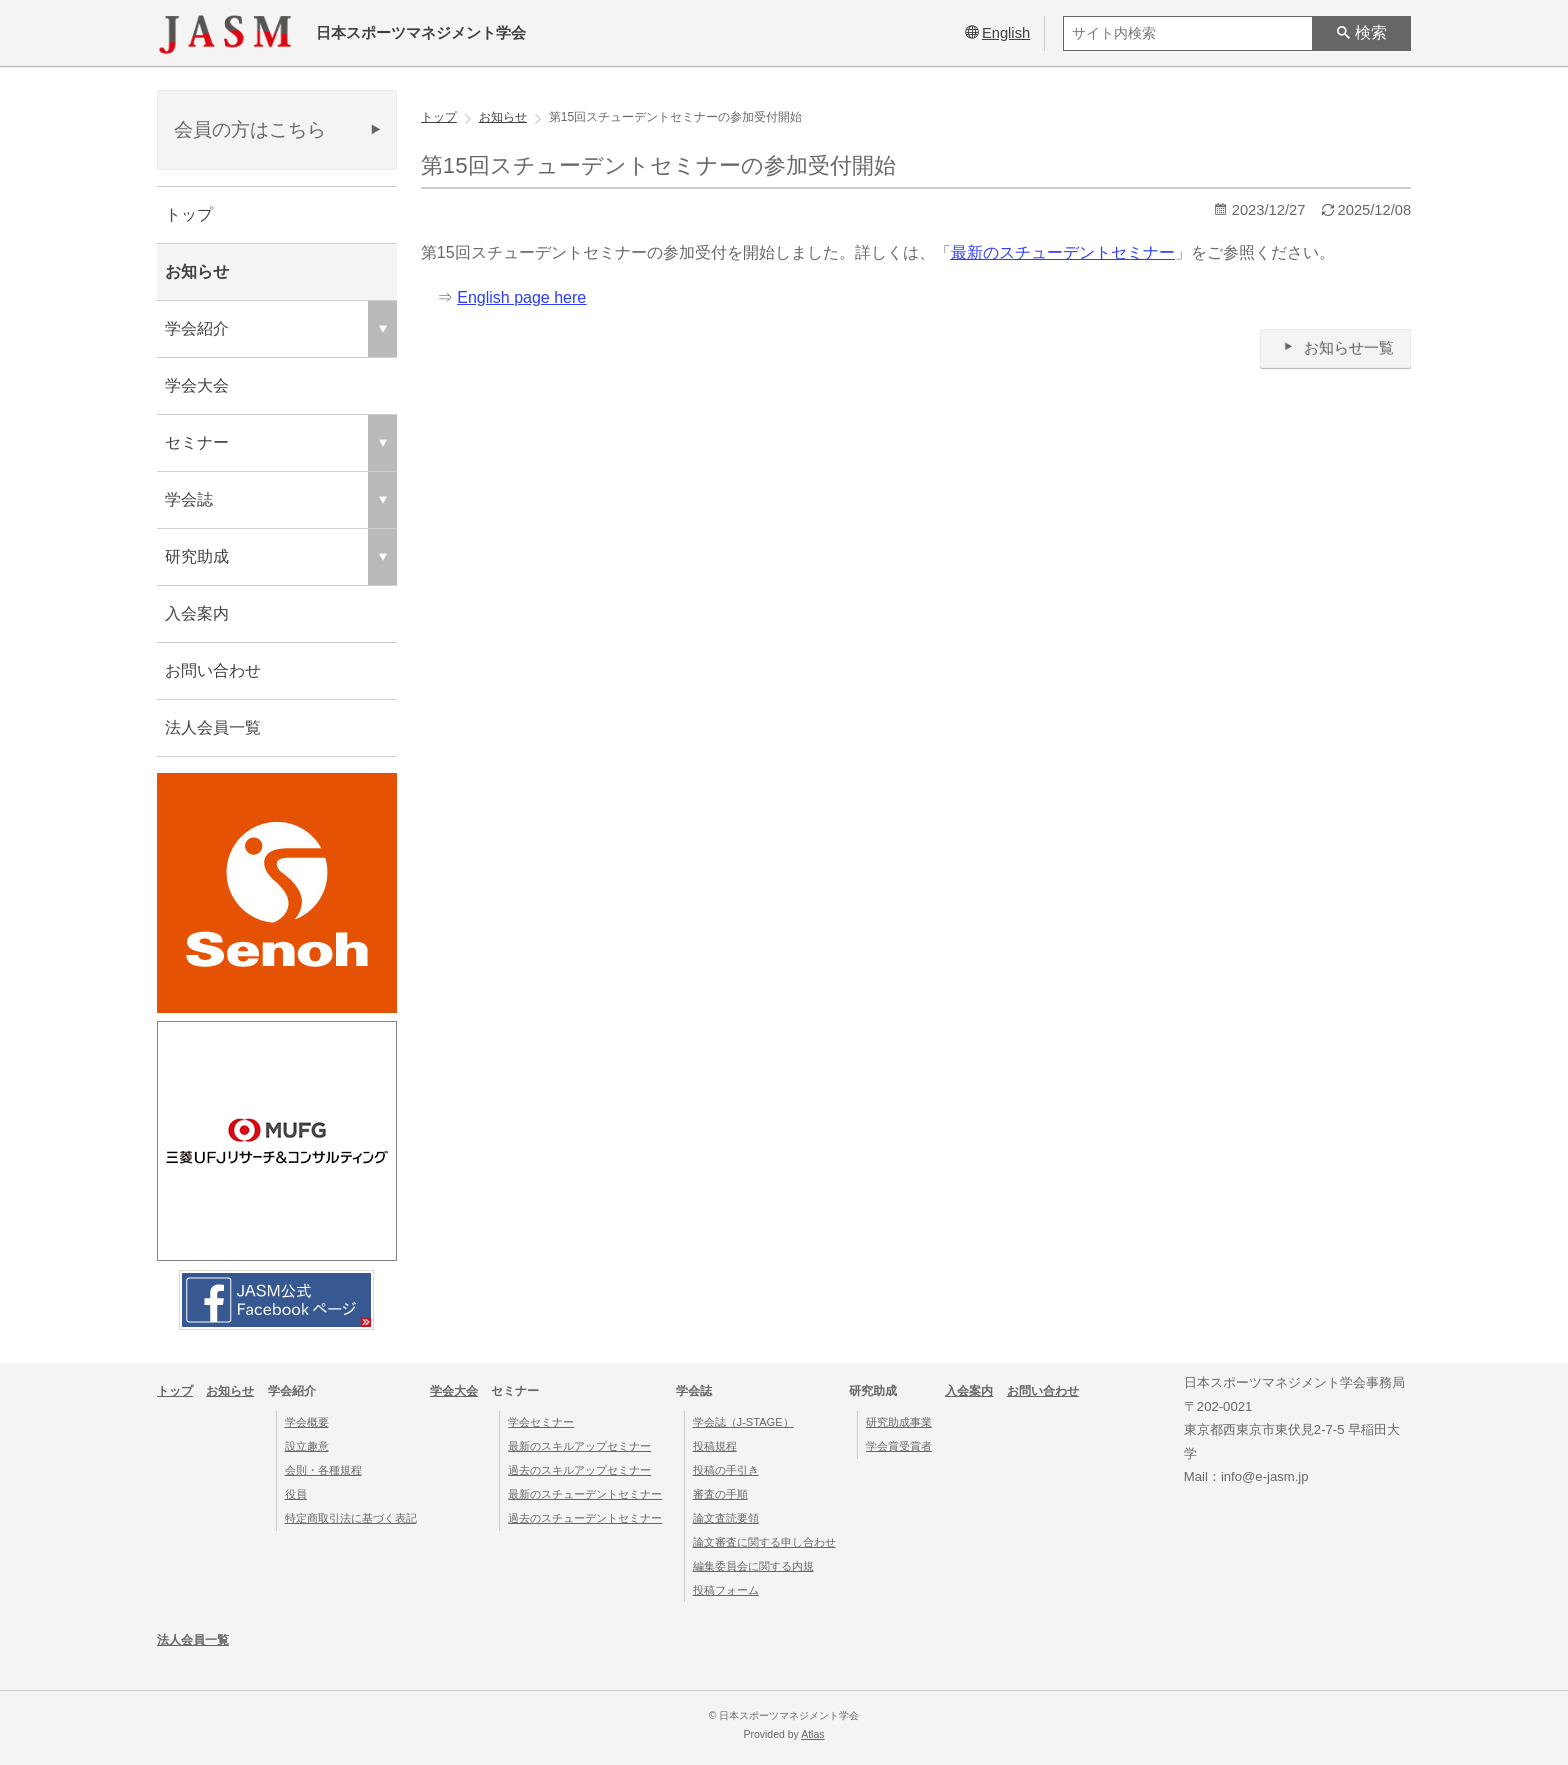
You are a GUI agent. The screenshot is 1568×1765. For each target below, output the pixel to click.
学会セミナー (541, 1422)
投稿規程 (715, 1446)
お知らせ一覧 (1335, 347)
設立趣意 (307, 1446)
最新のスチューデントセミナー (585, 1494)
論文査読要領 (726, 1518)
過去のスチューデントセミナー (585, 1518)
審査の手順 (720, 1494)
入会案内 (197, 613)
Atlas (812, 1734)
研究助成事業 (899, 1422)
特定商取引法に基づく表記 (351, 1518)
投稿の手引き (726, 1470)
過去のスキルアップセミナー (579, 1470)
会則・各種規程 (323, 1470)
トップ (189, 214)
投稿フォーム (726, 1590)
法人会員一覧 (213, 727)
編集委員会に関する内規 (753, 1566)
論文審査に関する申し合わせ (764, 1542)
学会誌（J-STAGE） (743, 1422)
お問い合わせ (213, 670)
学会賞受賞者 (899, 1446)
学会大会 (197, 385)
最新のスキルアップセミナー (579, 1446)
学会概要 (307, 1422)
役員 (296, 1494)
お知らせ (197, 271)
